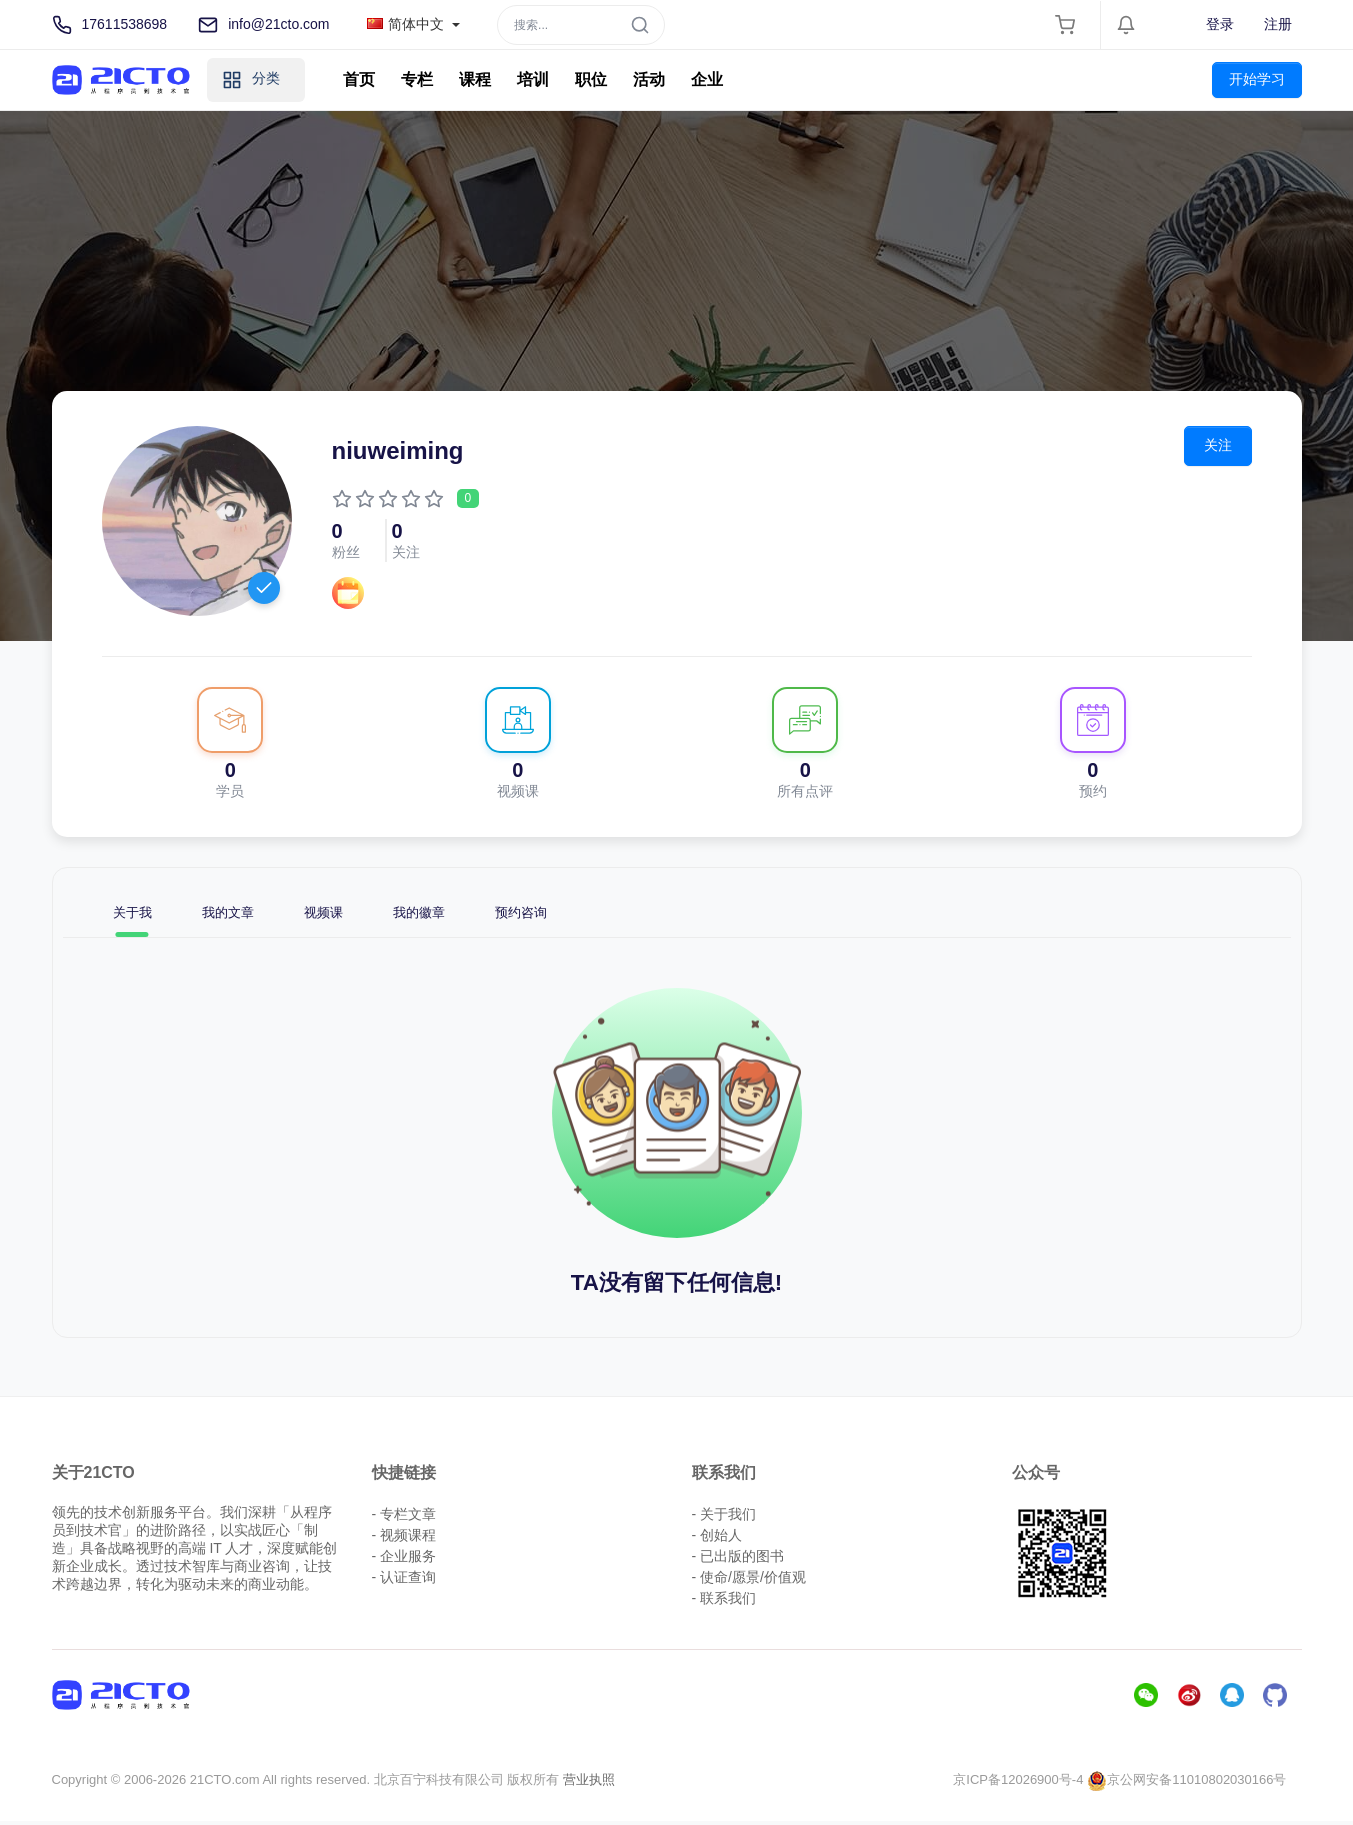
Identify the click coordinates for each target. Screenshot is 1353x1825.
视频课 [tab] (349, 914)
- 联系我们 (724, 1602)
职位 (591, 79)
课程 (475, 79)
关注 (1221, 443)
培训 (533, 79)
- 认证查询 (404, 1581)
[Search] (581, 25)
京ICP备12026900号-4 (1018, 1783)
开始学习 (1257, 79)
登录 (1220, 24)
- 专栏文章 (404, 1518)
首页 (359, 79)
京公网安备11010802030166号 (1186, 1783)
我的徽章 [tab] (455, 914)
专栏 (417, 79)
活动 (649, 79)
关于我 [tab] (137, 914)
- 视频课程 (404, 1539)
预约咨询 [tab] (569, 914)
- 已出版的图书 (738, 1560)
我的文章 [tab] (243, 914)
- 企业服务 (404, 1560)
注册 (1278, 24)
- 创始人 (717, 1539)
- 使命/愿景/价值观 (749, 1581)
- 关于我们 (724, 1518)
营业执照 (589, 1783)
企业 (707, 79)
